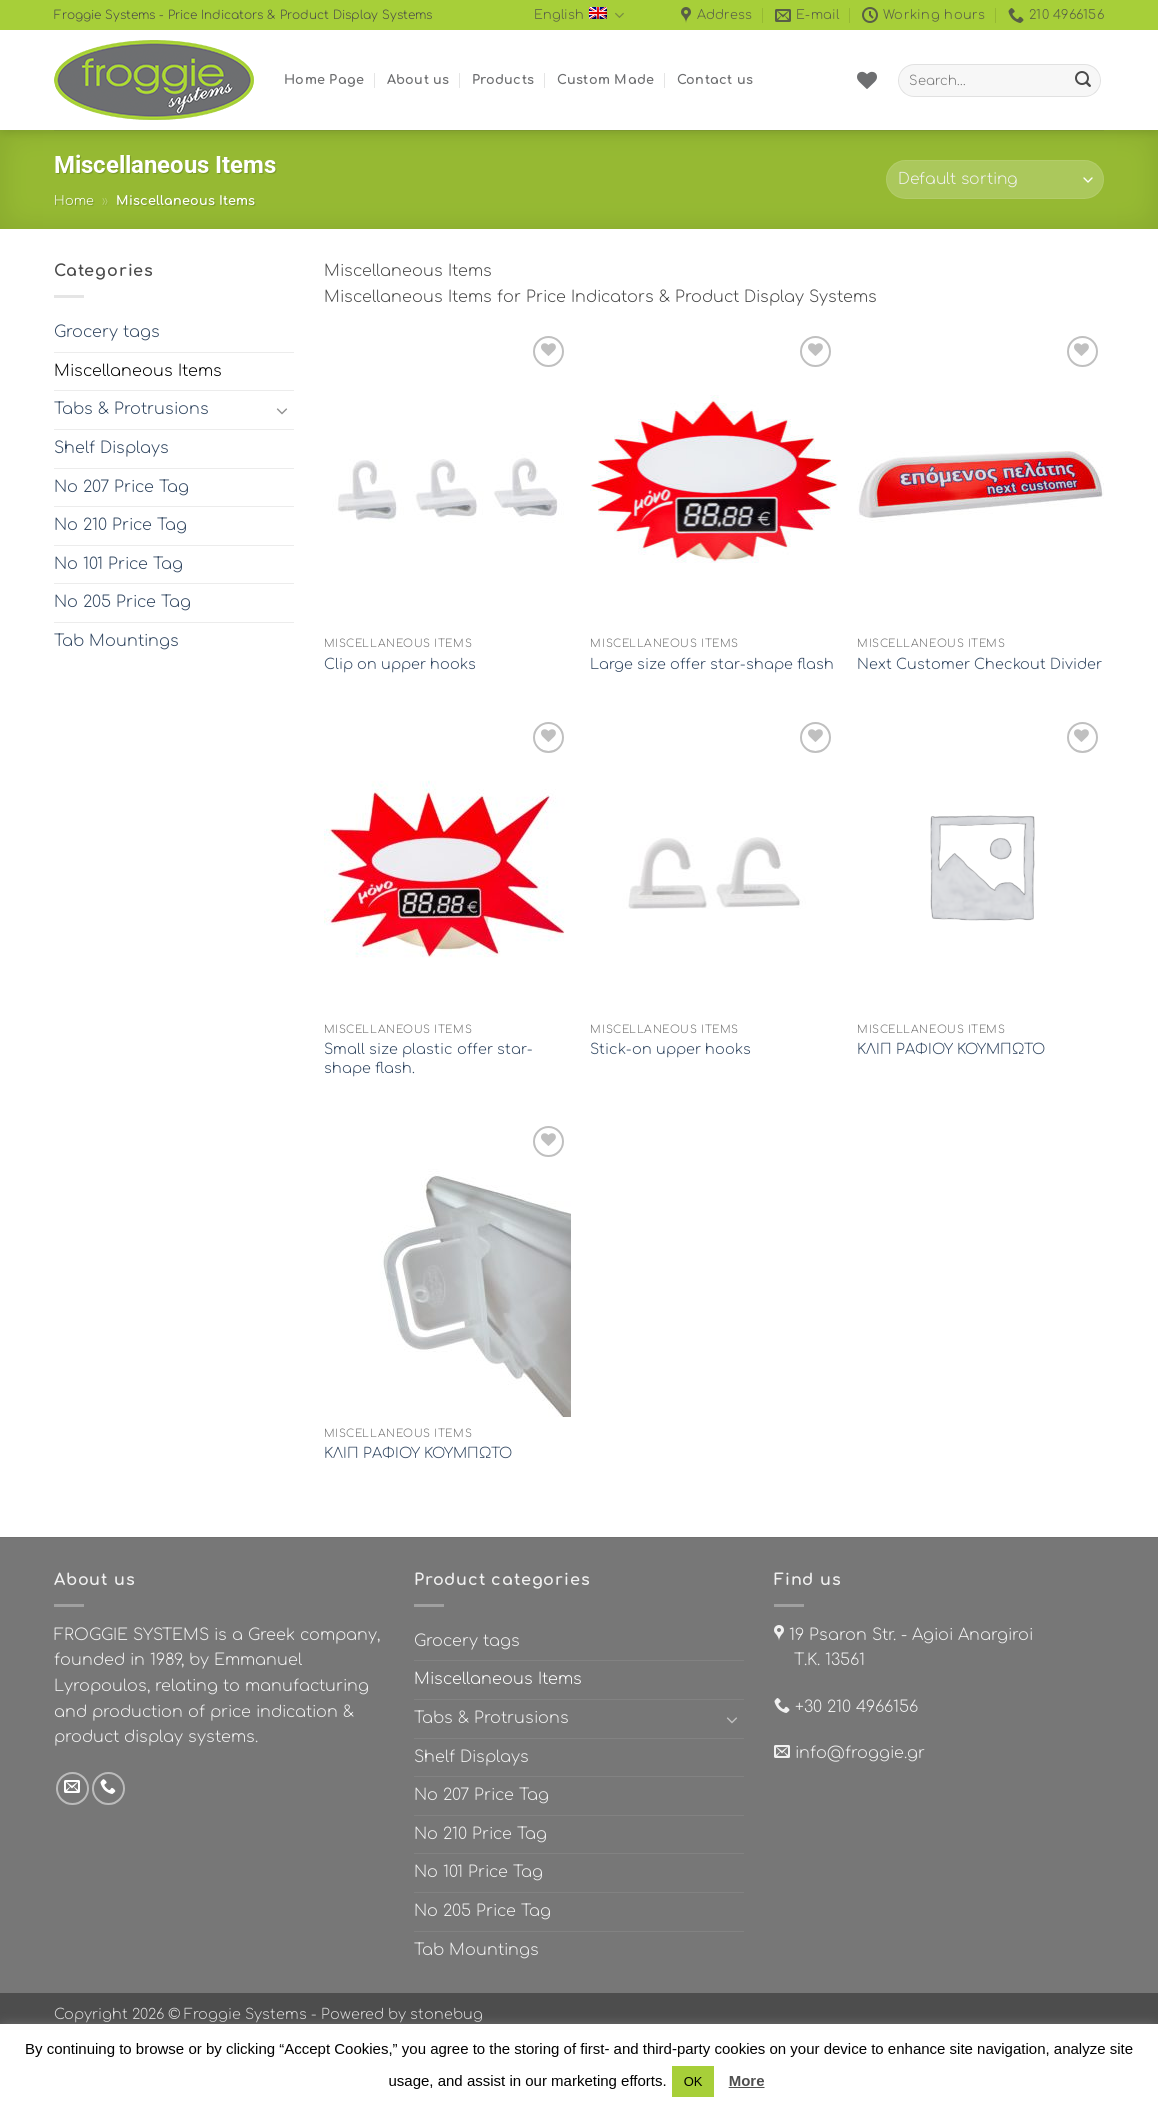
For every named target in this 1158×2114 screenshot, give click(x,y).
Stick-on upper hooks (670, 1049)
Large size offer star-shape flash (712, 664)
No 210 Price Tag (120, 525)
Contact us (715, 80)
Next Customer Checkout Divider (979, 664)
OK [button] (693, 2081)
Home (74, 201)
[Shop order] (995, 179)
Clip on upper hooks (400, 664)
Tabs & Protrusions (131, 409)
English (578, 15)
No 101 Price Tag (118, 564)
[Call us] (108, 1788)
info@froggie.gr (860, 1753)
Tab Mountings (116, 641)
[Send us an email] (72, 1788)
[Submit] (1083, 81)
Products (503, 80)
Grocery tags (107, 332)
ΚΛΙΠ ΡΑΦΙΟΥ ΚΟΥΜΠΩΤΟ (951, 1049)
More (747, 2080)
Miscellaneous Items (138, 371)
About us (418, 80)
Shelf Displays (111, 448)
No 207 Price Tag (121, 487)
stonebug (446, 2014)
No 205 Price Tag (122, 602)
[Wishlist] (867, 80)
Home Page (324, 80)
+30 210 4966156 (856, 1707)
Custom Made (606, 80)
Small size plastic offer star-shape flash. (428, 1058)
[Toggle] (282, 410)
